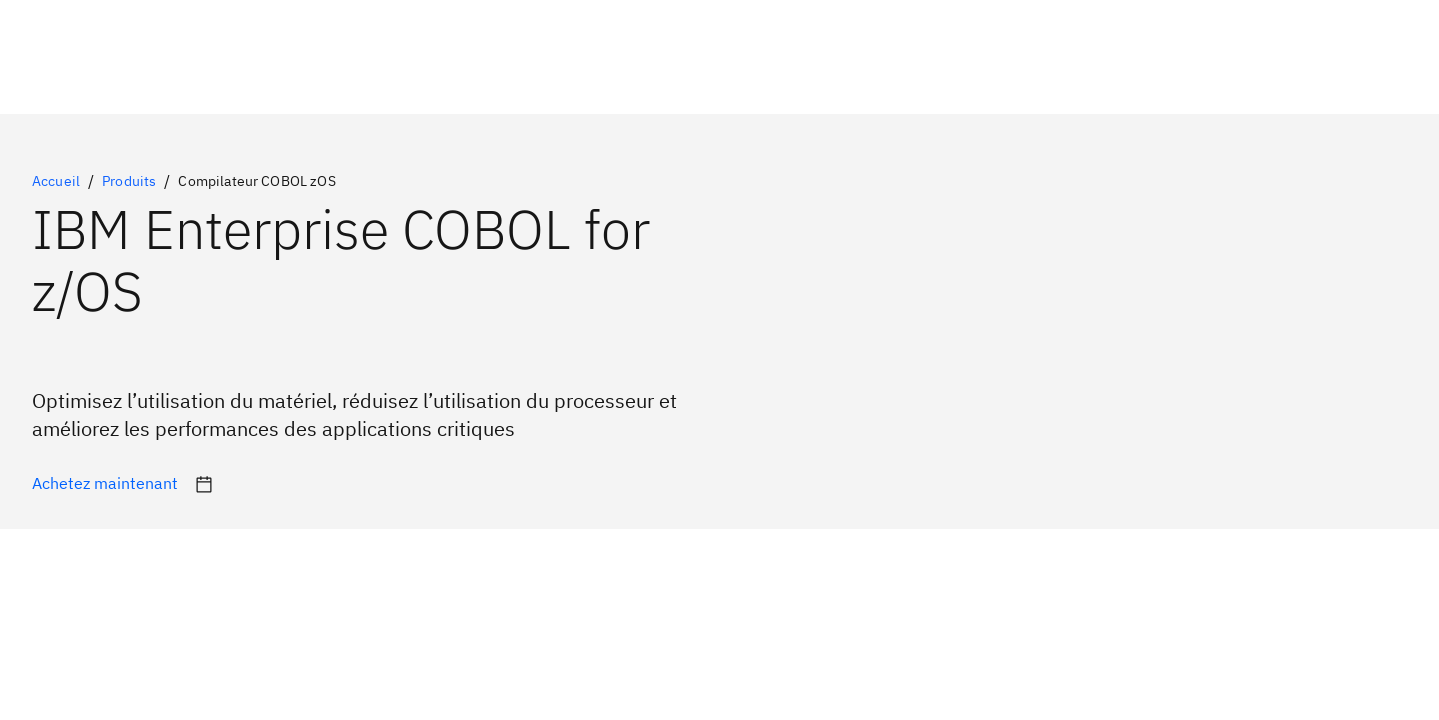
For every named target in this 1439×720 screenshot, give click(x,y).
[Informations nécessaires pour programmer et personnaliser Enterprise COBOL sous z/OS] (105, 486)
